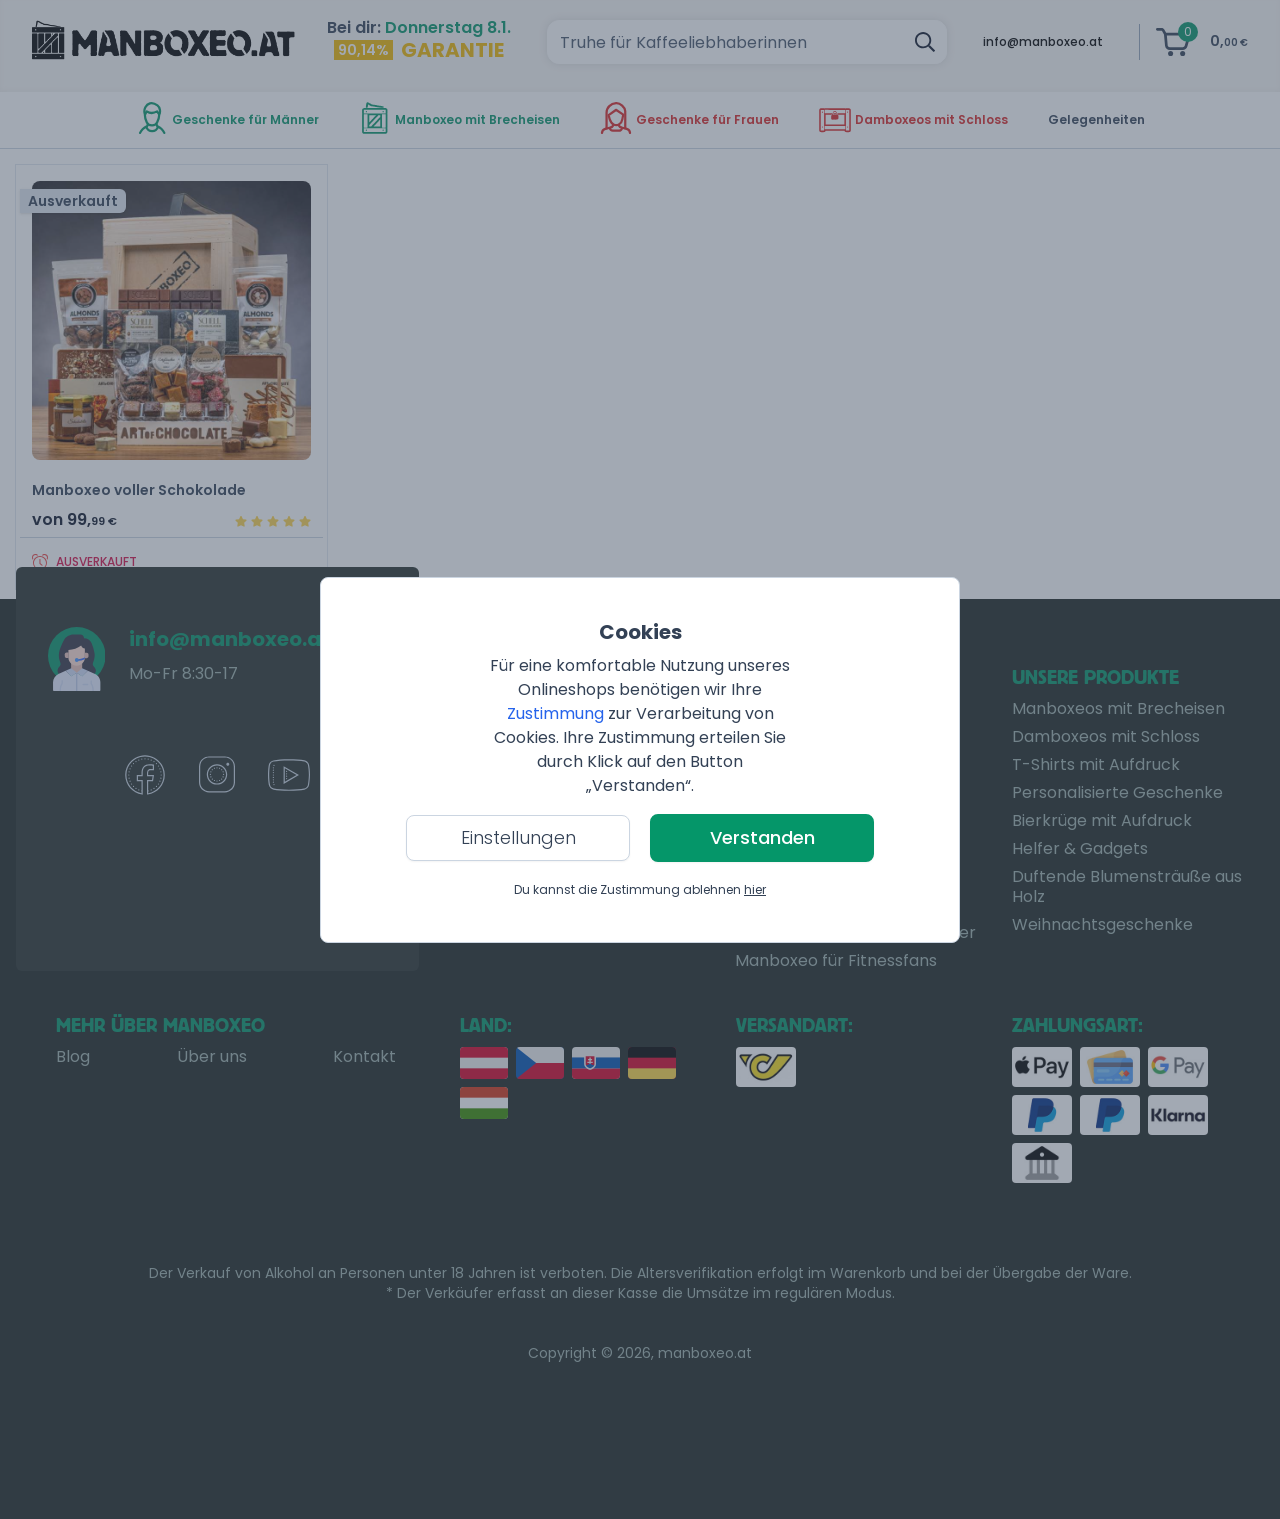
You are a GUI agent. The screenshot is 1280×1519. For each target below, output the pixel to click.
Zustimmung (555, 713)
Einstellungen (518, 837)
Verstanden (762, 837)
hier (755, 889)
